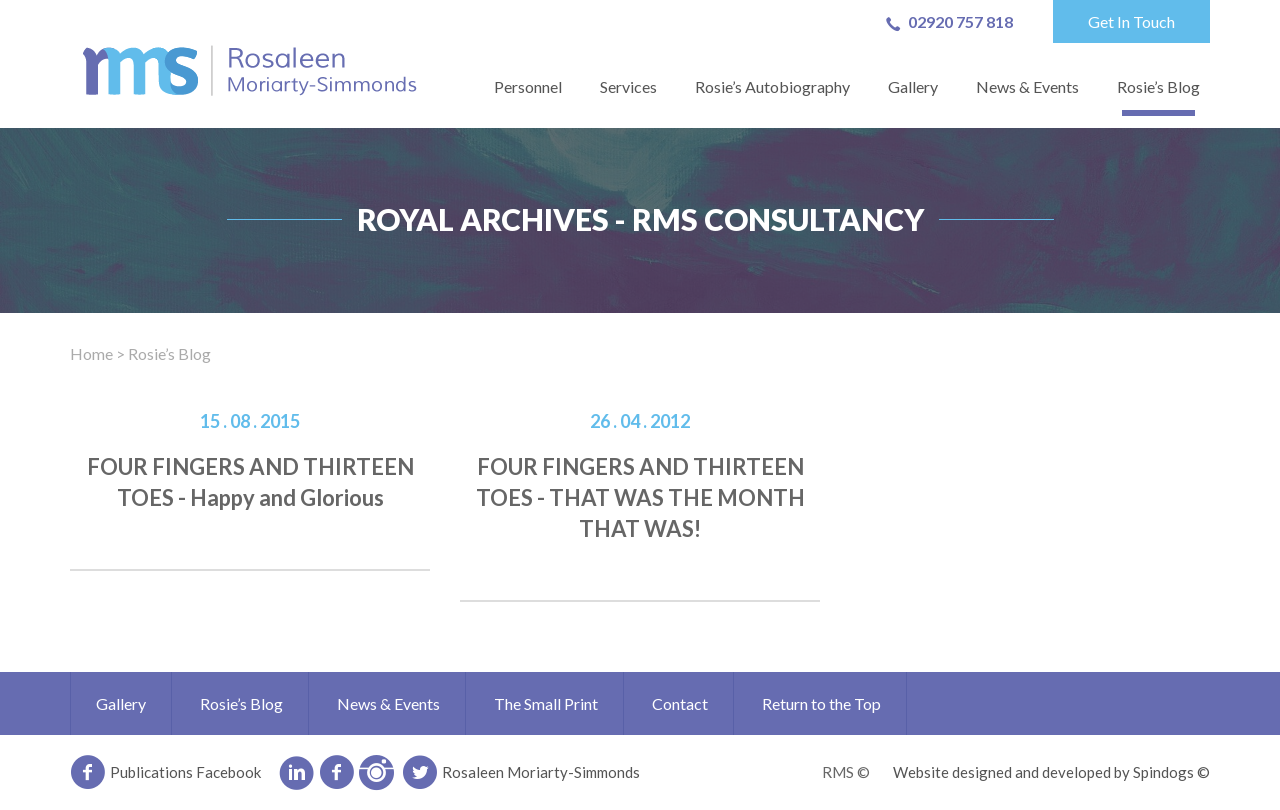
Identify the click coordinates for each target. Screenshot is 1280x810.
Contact (680, 703)
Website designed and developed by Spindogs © (1051, 772)
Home (91, 353)
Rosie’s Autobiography (772, 86)
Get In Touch (1131, 21)
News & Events (1027, 86)
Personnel (528, 86)
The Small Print (546, 703)
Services (628, 86)
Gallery (913, 86)
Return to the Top (821, 703)
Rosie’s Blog (1158, 86)
